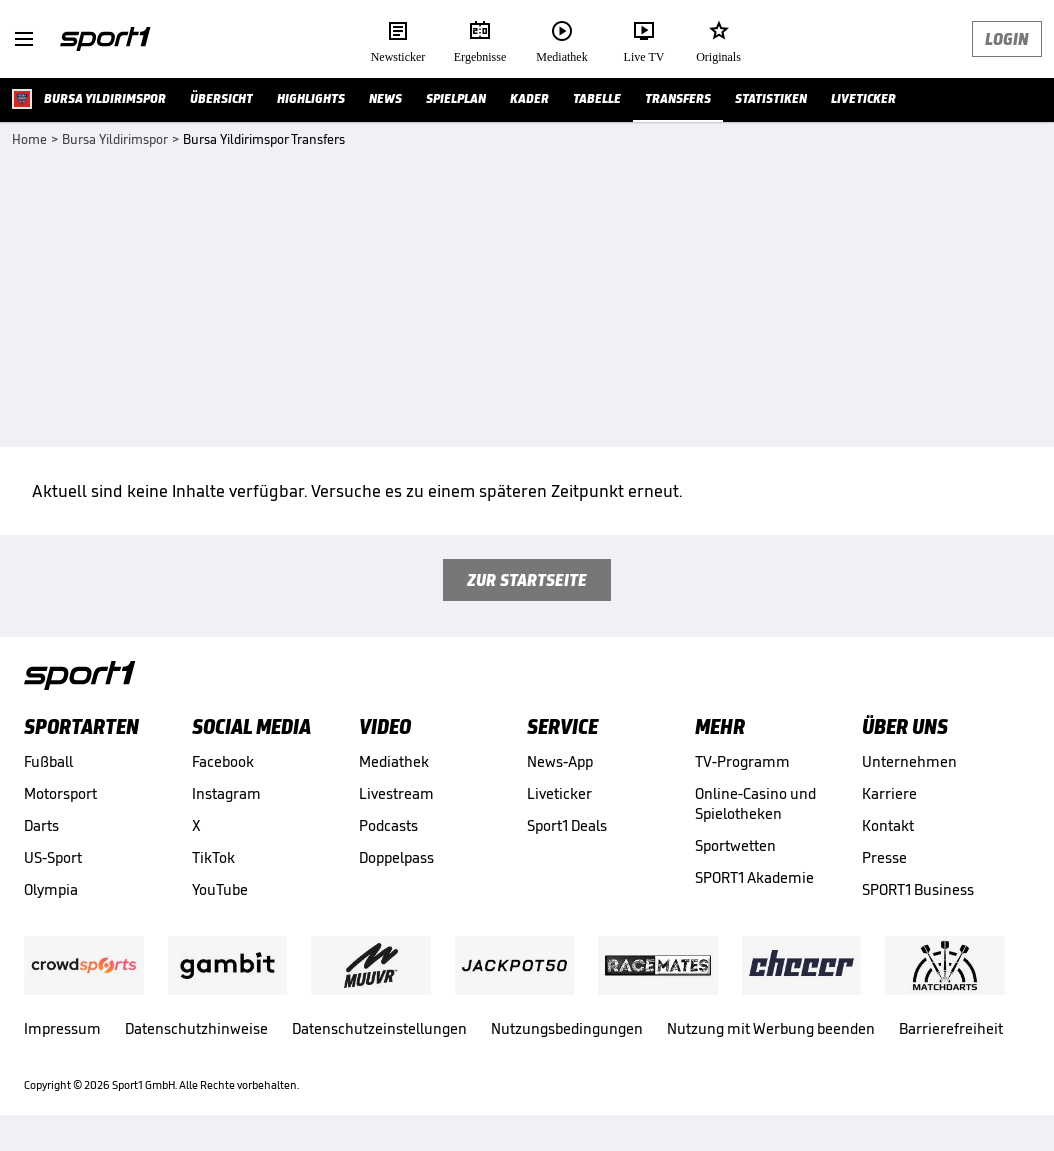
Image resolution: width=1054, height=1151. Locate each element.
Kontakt (888, 825)
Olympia (51, 889)
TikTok (213, 857)
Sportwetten (735, 845)
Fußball (48, 761)
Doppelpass (396, 857)
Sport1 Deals (567, 825)
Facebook (223, 761)
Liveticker (559, 793)
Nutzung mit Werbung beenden (771, 1028)
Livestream (396, 793)
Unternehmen (909, 761)
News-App (560, 761)
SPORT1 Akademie (754, 877)
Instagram (226, 793)
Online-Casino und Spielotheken (755, 803)
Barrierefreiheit (951, 1028)
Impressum (62, 1028)
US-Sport (53, 857)
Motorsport (60, 793)
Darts (41, 825)
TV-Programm (742, 761)
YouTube (220, 889)
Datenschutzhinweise (196, 1028)
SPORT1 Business (918, 889)
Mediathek (394, 761)
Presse (884, 857)
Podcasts (388, 825)
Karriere (889, 793)
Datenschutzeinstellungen (379, 1028)
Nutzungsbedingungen (567, 1028)
